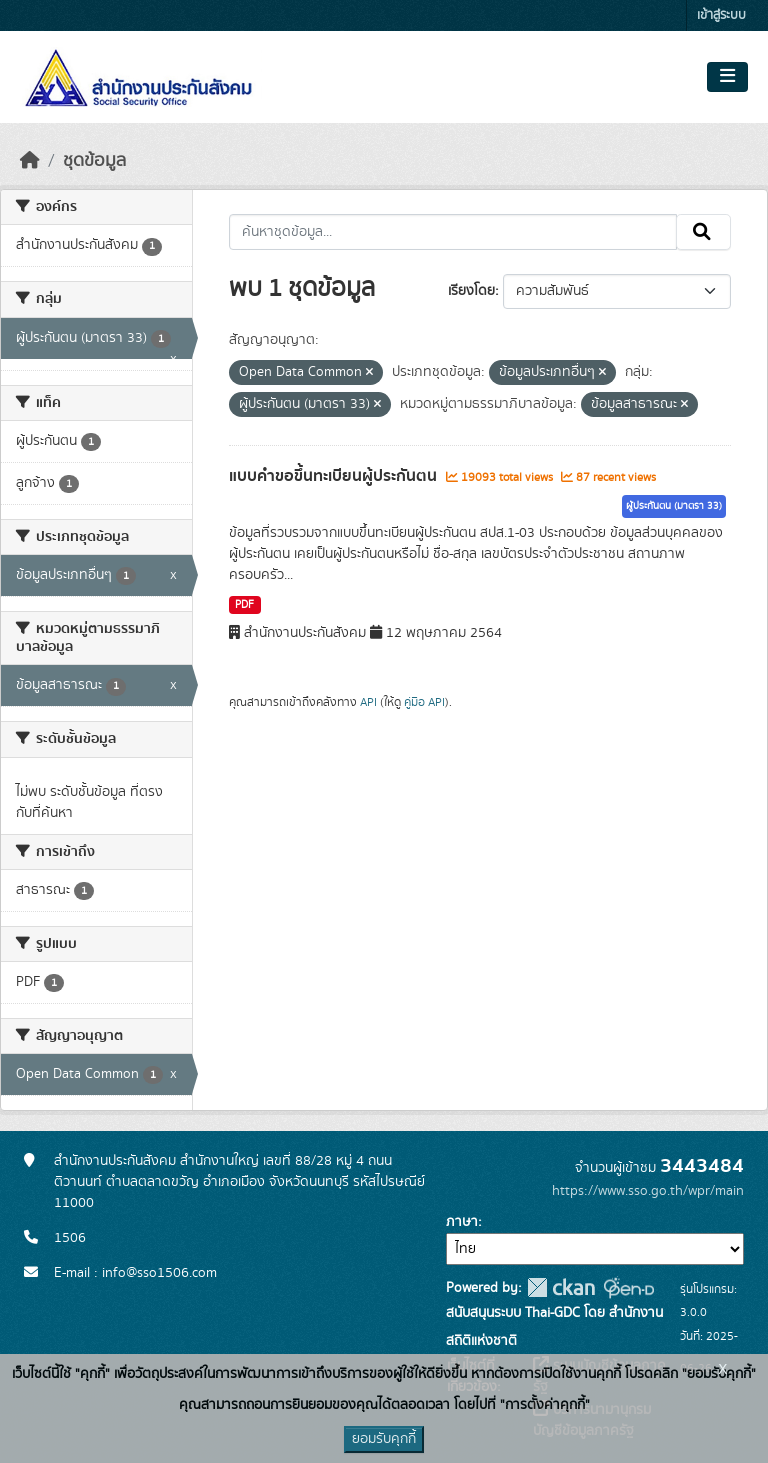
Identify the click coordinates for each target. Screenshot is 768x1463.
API (368, 702)
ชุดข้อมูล (94, 161)
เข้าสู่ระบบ (721, 15)
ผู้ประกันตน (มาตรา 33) (674, 506)
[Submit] (703, 232)
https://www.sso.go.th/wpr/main (648, 1191)
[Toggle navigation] (727, 77)
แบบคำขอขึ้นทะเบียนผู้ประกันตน (335, 476)
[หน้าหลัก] (30, 161)
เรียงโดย (471, 291)
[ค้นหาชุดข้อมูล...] (453, 232)
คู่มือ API (424, 702)
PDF (244, 605)
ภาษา (462, 1222)
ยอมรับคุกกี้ (384, 1439)
